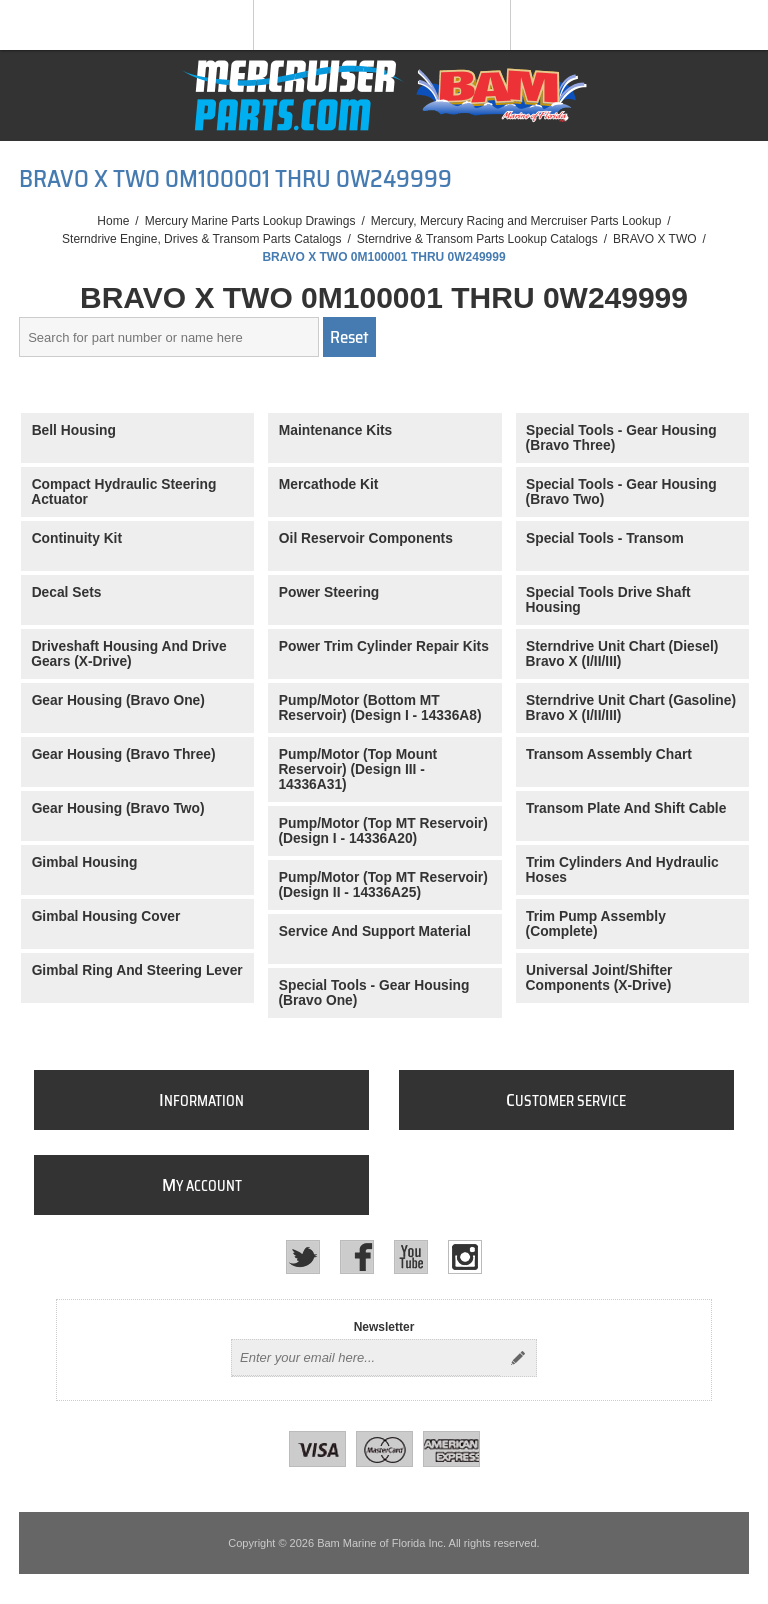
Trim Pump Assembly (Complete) (596, 924)
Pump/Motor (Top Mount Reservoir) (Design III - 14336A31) (357, 769)
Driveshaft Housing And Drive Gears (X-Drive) (128, 654)
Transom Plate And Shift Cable (626, 808)
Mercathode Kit (329, 484)
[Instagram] (465, 1257)
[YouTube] (411, 1257)
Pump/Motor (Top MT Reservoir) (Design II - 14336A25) (382, 885)
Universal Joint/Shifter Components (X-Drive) (599, 978)
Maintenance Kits (335, 430)
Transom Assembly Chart (609, 754)
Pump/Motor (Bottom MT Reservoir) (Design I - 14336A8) (379, 708)
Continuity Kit (77, 538)
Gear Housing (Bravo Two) (118, 808)
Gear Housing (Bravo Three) (124, 754)
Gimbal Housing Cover (106, 916)
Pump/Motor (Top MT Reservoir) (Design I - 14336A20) (382, 831)
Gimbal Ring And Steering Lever (137, 970)
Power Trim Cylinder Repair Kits (384, 646)
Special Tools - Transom (605, 538)
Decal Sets (67, 592)
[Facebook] (357, 1257)
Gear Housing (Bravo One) (118, 700)
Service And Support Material (375, 931)
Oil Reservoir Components (366, 538)
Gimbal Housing (85, 862)
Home (113, 221)
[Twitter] (303, 1257)
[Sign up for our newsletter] (366, 1358)
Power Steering (329, 592)
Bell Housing (74, 430)
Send (518, 1358)
